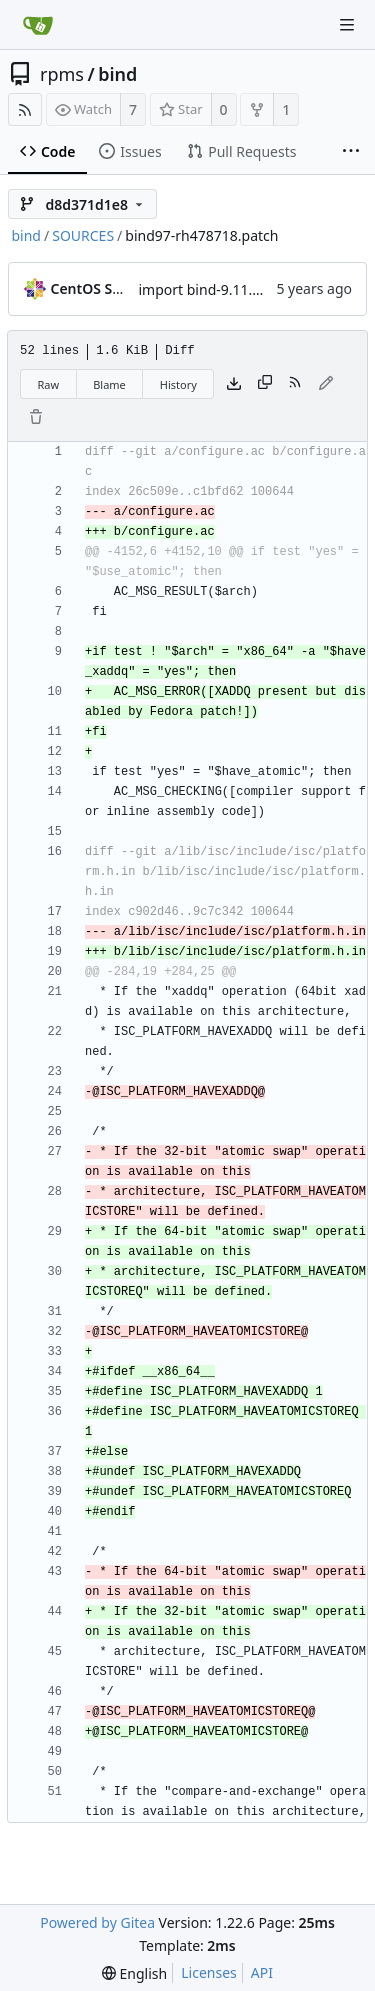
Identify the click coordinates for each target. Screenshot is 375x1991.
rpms (62, 74)
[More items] (351, 152)
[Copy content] (265, 384)
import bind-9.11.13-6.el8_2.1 (235, 289)
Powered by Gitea (97, 1922)
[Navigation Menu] (347, 25)
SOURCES (83, 235)
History (178, 384)
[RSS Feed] (25, 109)
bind (117, 74)
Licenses (209, 1972)
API (262, 1972)
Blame (109, 384)
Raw (49, 384)
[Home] (38, 25)
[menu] (134, 1973)
